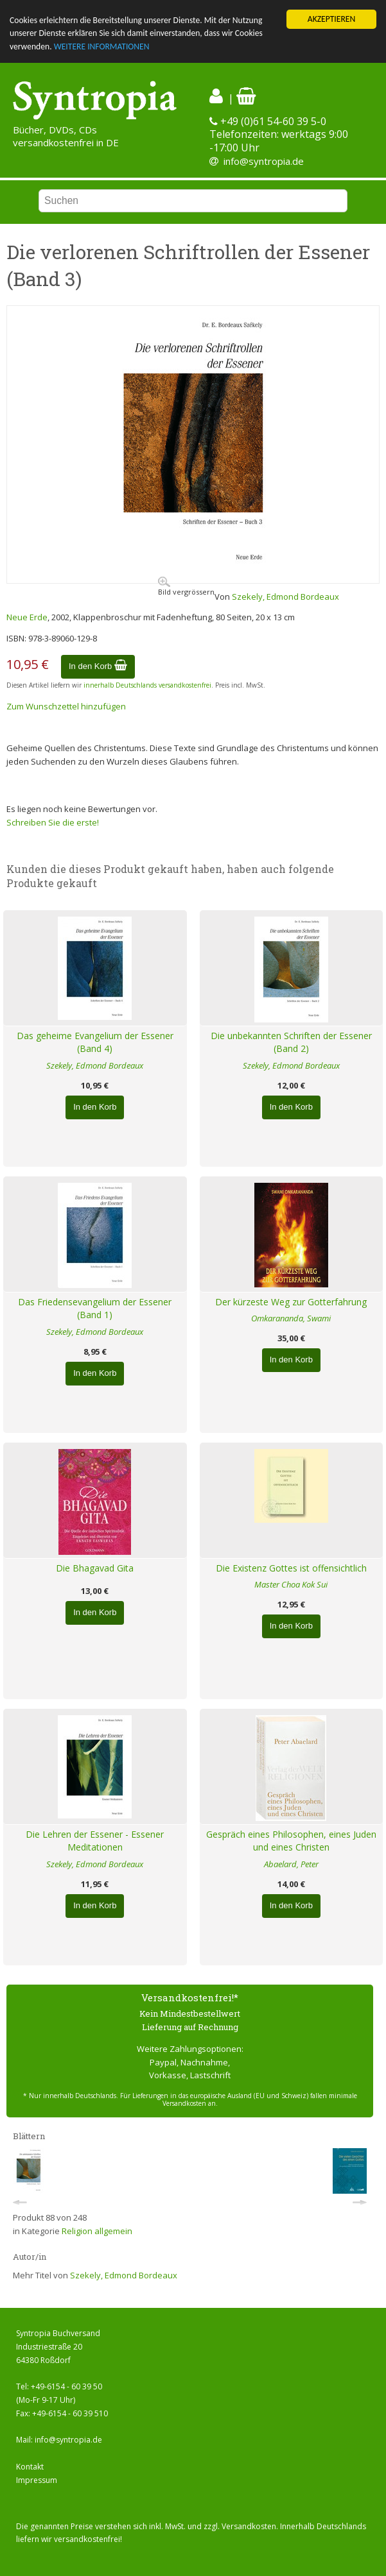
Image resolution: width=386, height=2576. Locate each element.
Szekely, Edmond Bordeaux (285, 596)
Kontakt (30, 2466)
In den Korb (98, 666)
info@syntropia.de (264, 161)
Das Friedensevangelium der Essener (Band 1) (94, 1308)
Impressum (36, 2480)
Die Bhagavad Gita (95, 1568)
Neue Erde (27, 617)
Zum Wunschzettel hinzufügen (66, 706)
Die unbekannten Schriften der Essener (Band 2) (291, 1042)
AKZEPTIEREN (331, 18)
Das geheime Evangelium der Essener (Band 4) (95, 1042)
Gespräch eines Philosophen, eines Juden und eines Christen (291, 1841)
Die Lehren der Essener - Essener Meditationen (95, 1841)
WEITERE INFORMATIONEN (102, 46)
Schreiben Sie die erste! (52, 822)
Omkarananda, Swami (291, 1318)
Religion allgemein (97, 2231)
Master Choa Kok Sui (291, 1584)
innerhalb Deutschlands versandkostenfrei (147, 685)
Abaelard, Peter (291, 1864)
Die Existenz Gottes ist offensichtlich (291, 1568)
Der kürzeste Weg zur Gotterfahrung (291, 1302)
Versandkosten (249, 2526)
